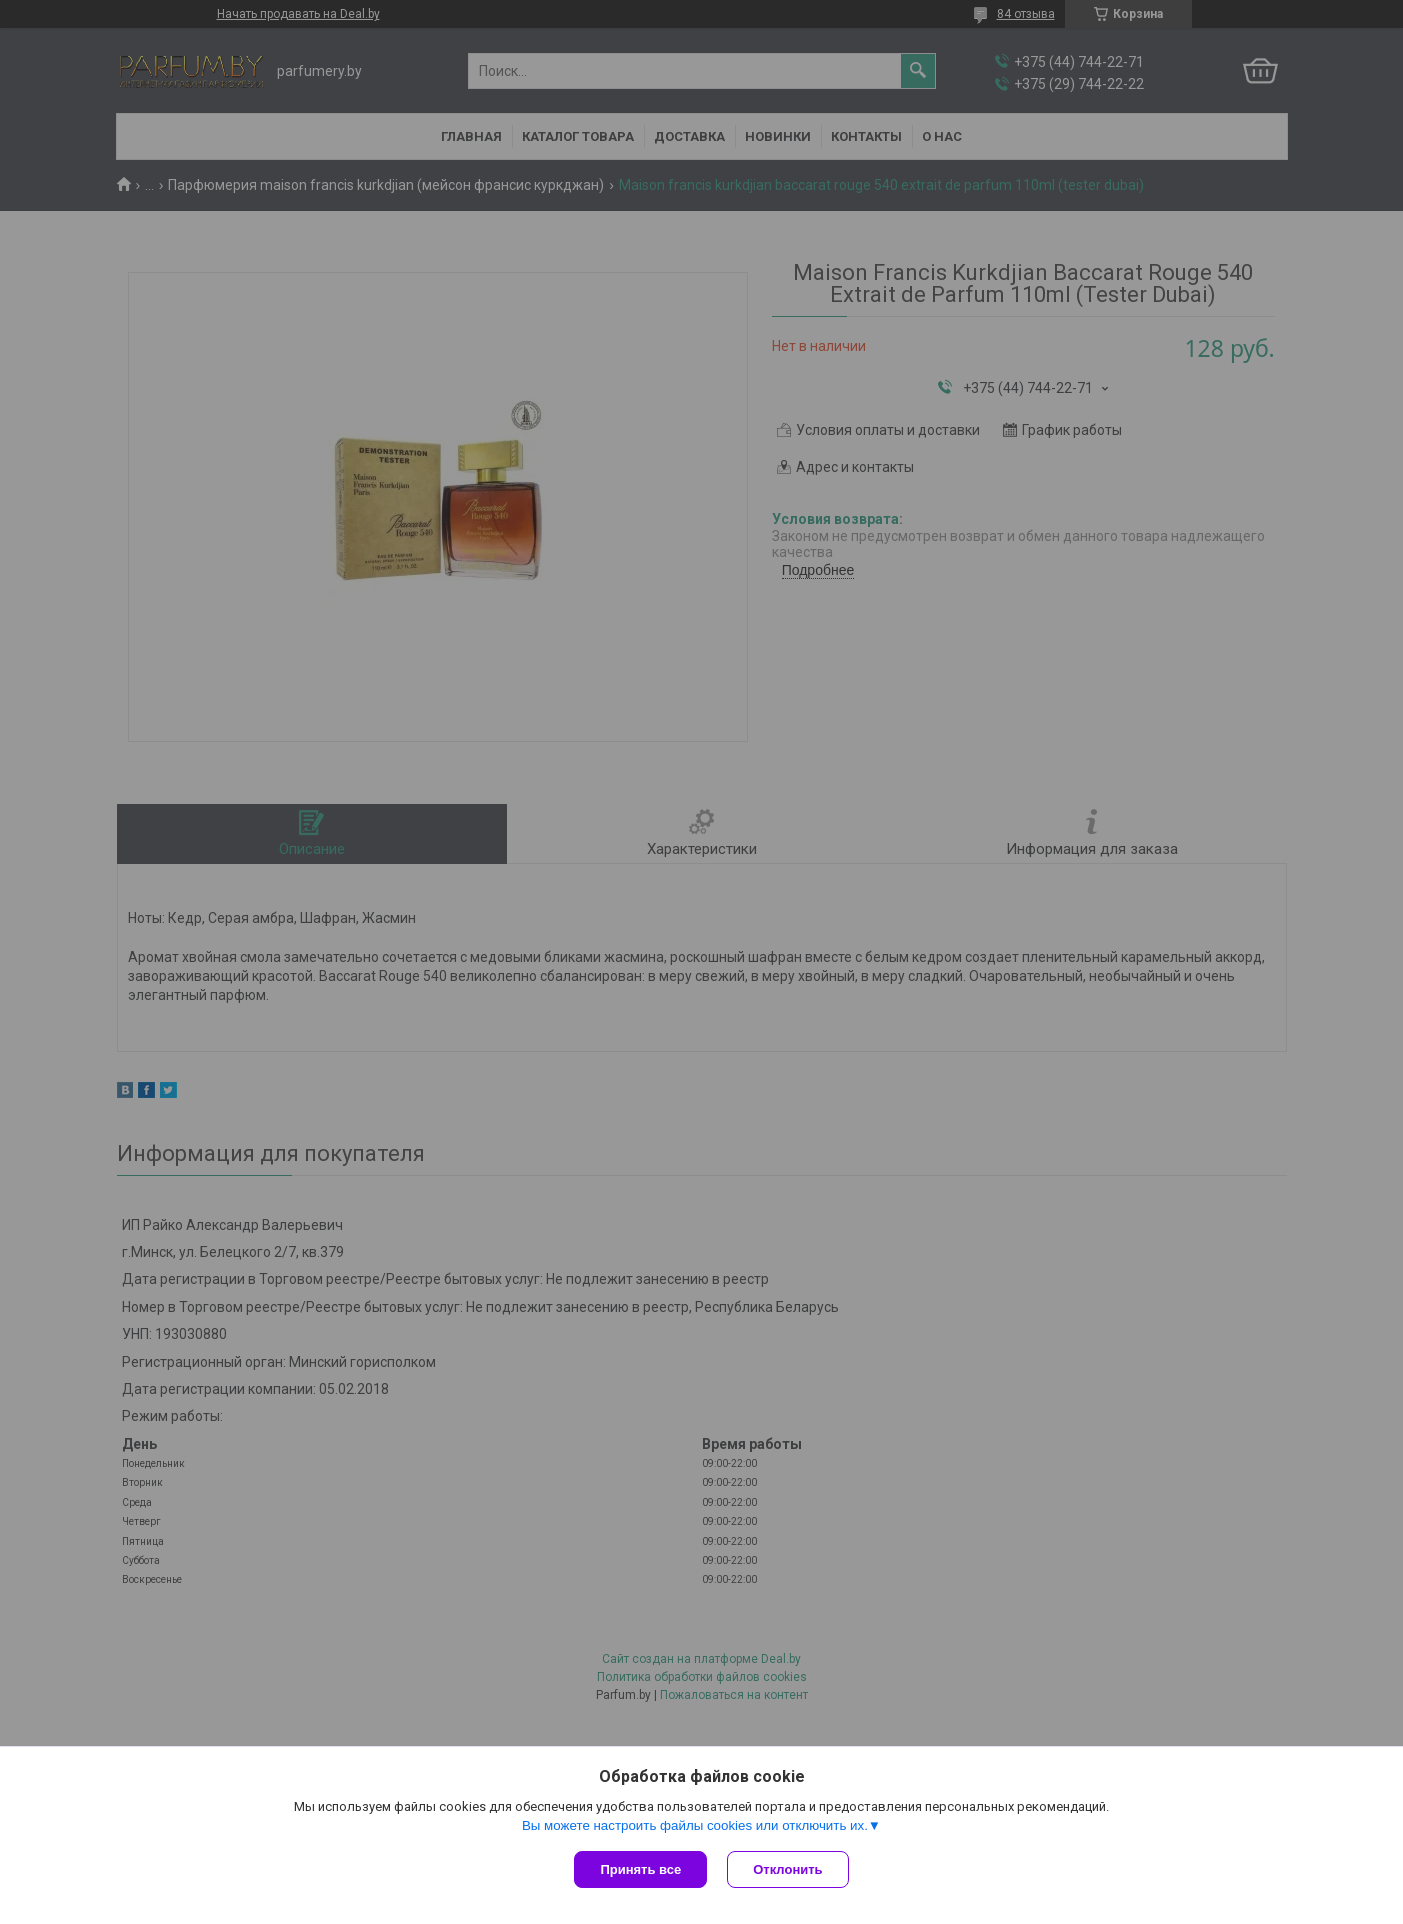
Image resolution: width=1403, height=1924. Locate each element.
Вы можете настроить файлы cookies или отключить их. (695, 1825)
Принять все (640, 1869)
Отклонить (787, 1869)
